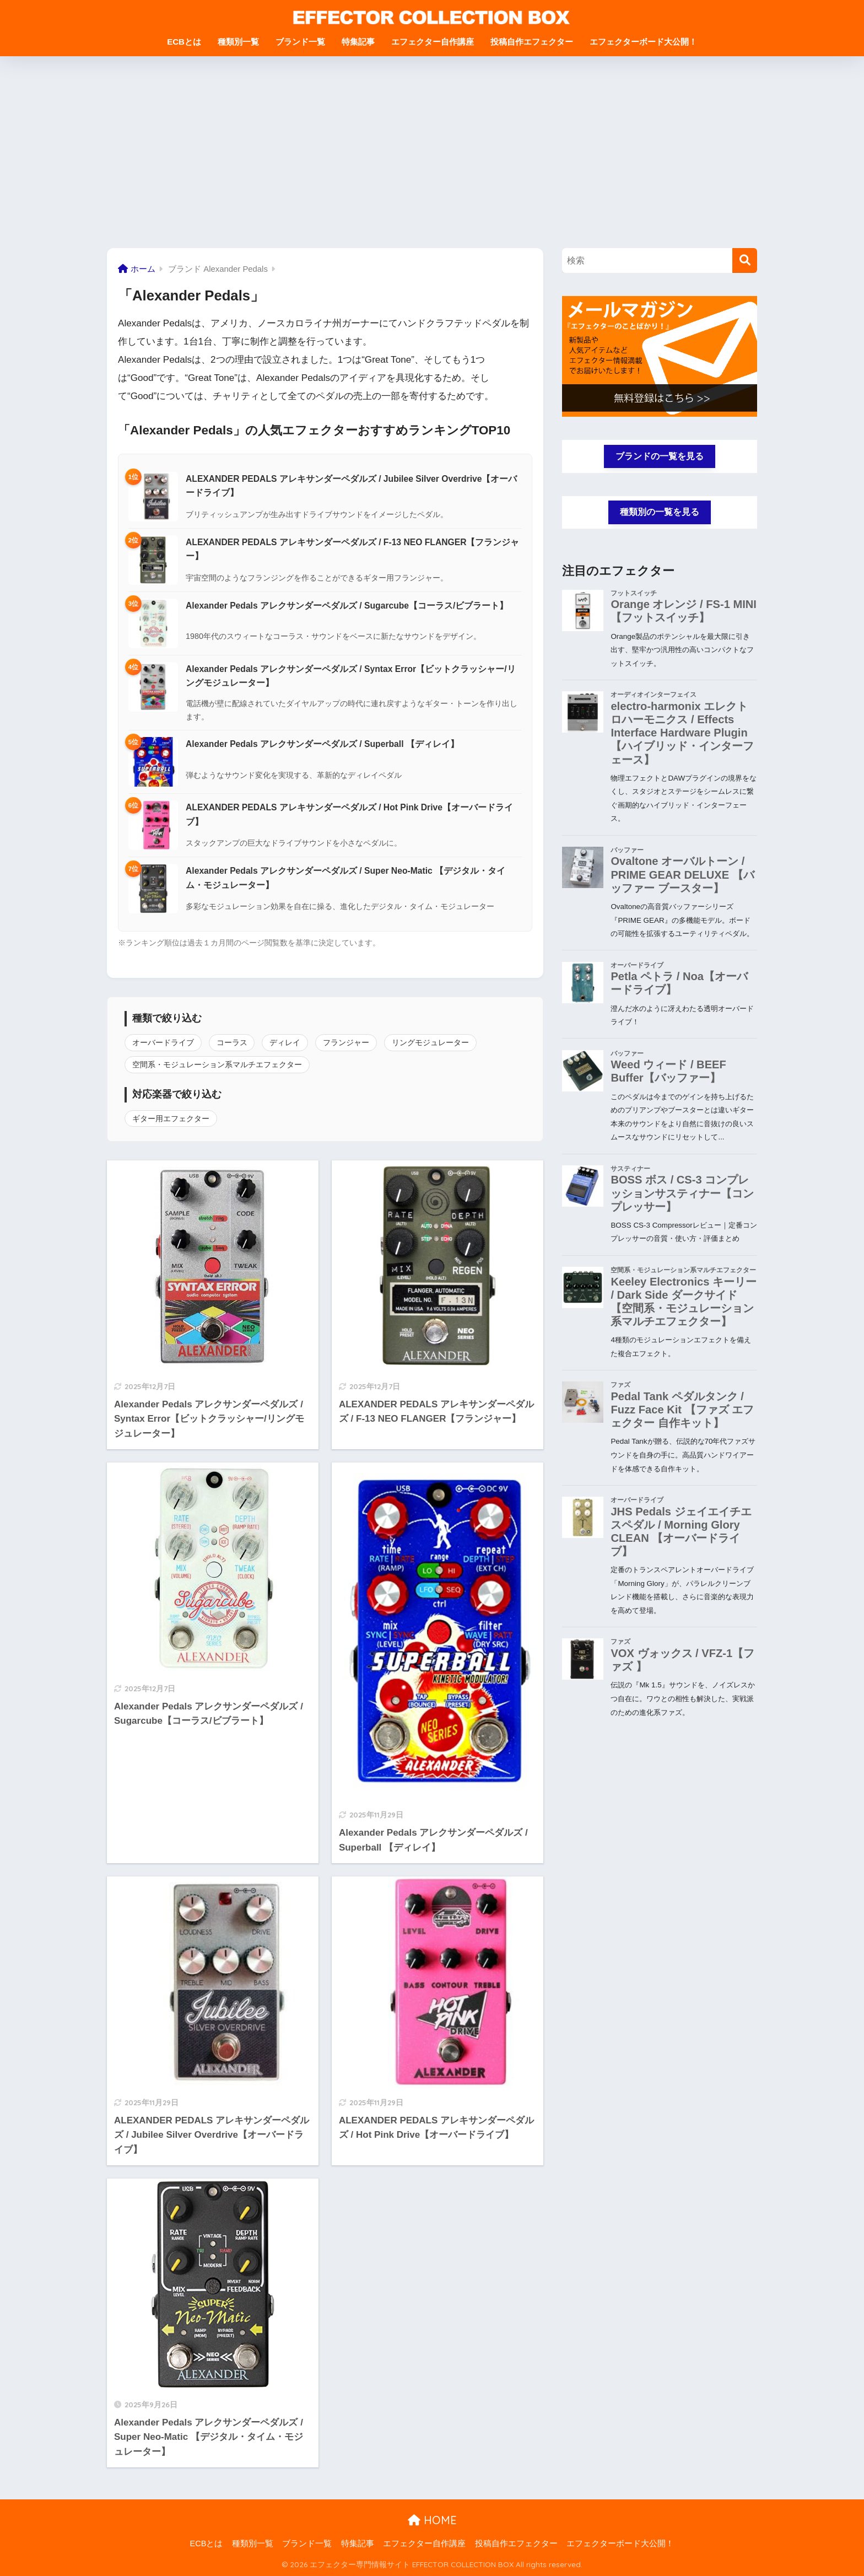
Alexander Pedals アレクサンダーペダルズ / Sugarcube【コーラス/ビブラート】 (347, 605)
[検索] (744, 260)
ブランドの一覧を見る (659, 456)
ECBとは (184, 41)
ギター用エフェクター (170, 1118)
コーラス (232, 1042)
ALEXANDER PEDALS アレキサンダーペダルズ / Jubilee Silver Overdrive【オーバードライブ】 (351, 485)
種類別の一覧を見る (660, 513)
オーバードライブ (163, 1042)
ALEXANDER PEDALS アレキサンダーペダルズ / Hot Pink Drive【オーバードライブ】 (349, 814)
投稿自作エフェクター (531, 41)
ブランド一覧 (300, 41)
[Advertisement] (432, 152)
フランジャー (346, 1042)
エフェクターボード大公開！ (643, 41)
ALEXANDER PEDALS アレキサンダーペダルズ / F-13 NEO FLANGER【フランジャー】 (353, 549)
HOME (432, 2520)
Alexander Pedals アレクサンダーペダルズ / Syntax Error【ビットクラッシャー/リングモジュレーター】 (351, 675)
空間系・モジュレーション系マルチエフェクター (217, 1064)
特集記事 (358, 41)
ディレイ (284, 1042)
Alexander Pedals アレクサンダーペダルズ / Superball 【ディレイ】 (322, 744)
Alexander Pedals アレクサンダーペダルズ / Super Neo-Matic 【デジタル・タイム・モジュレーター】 (345, 877)
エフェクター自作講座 (432, 41)
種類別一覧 (238, 41)
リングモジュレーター (430, 1042)
